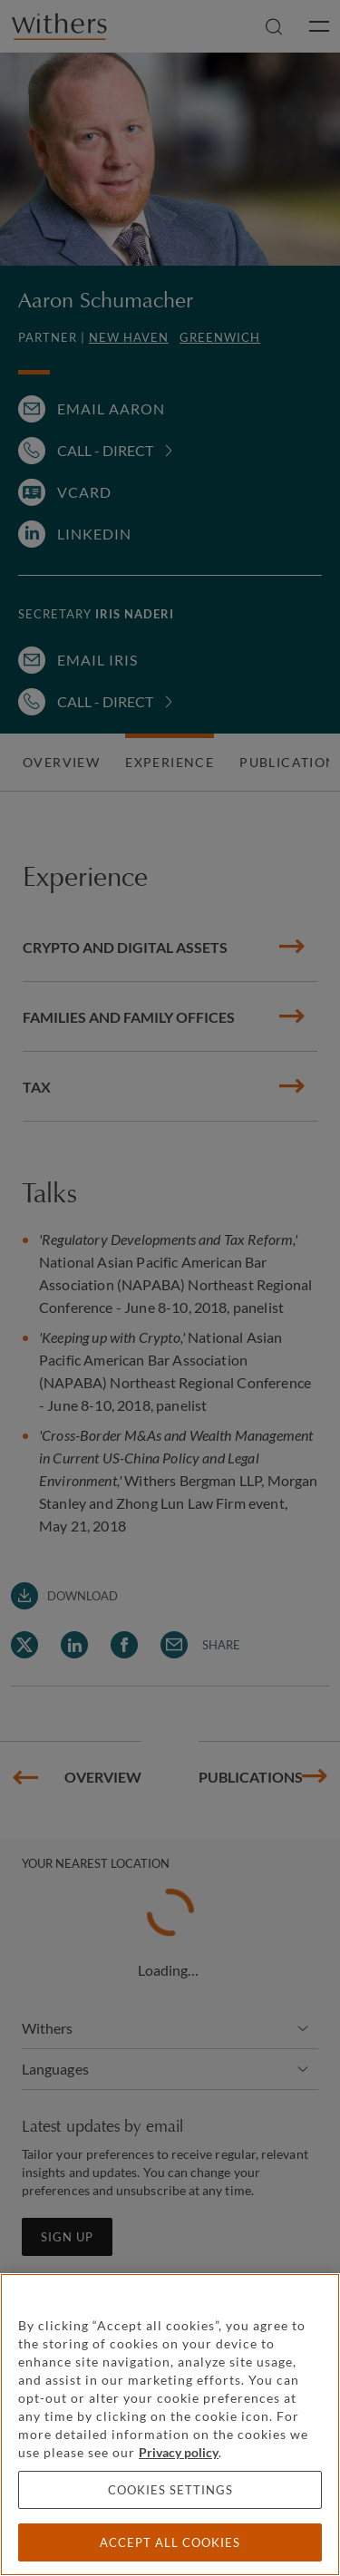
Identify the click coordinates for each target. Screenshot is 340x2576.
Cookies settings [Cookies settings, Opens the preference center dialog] (170, 2490)
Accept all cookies (170, 2542)
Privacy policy (179, 2452)
